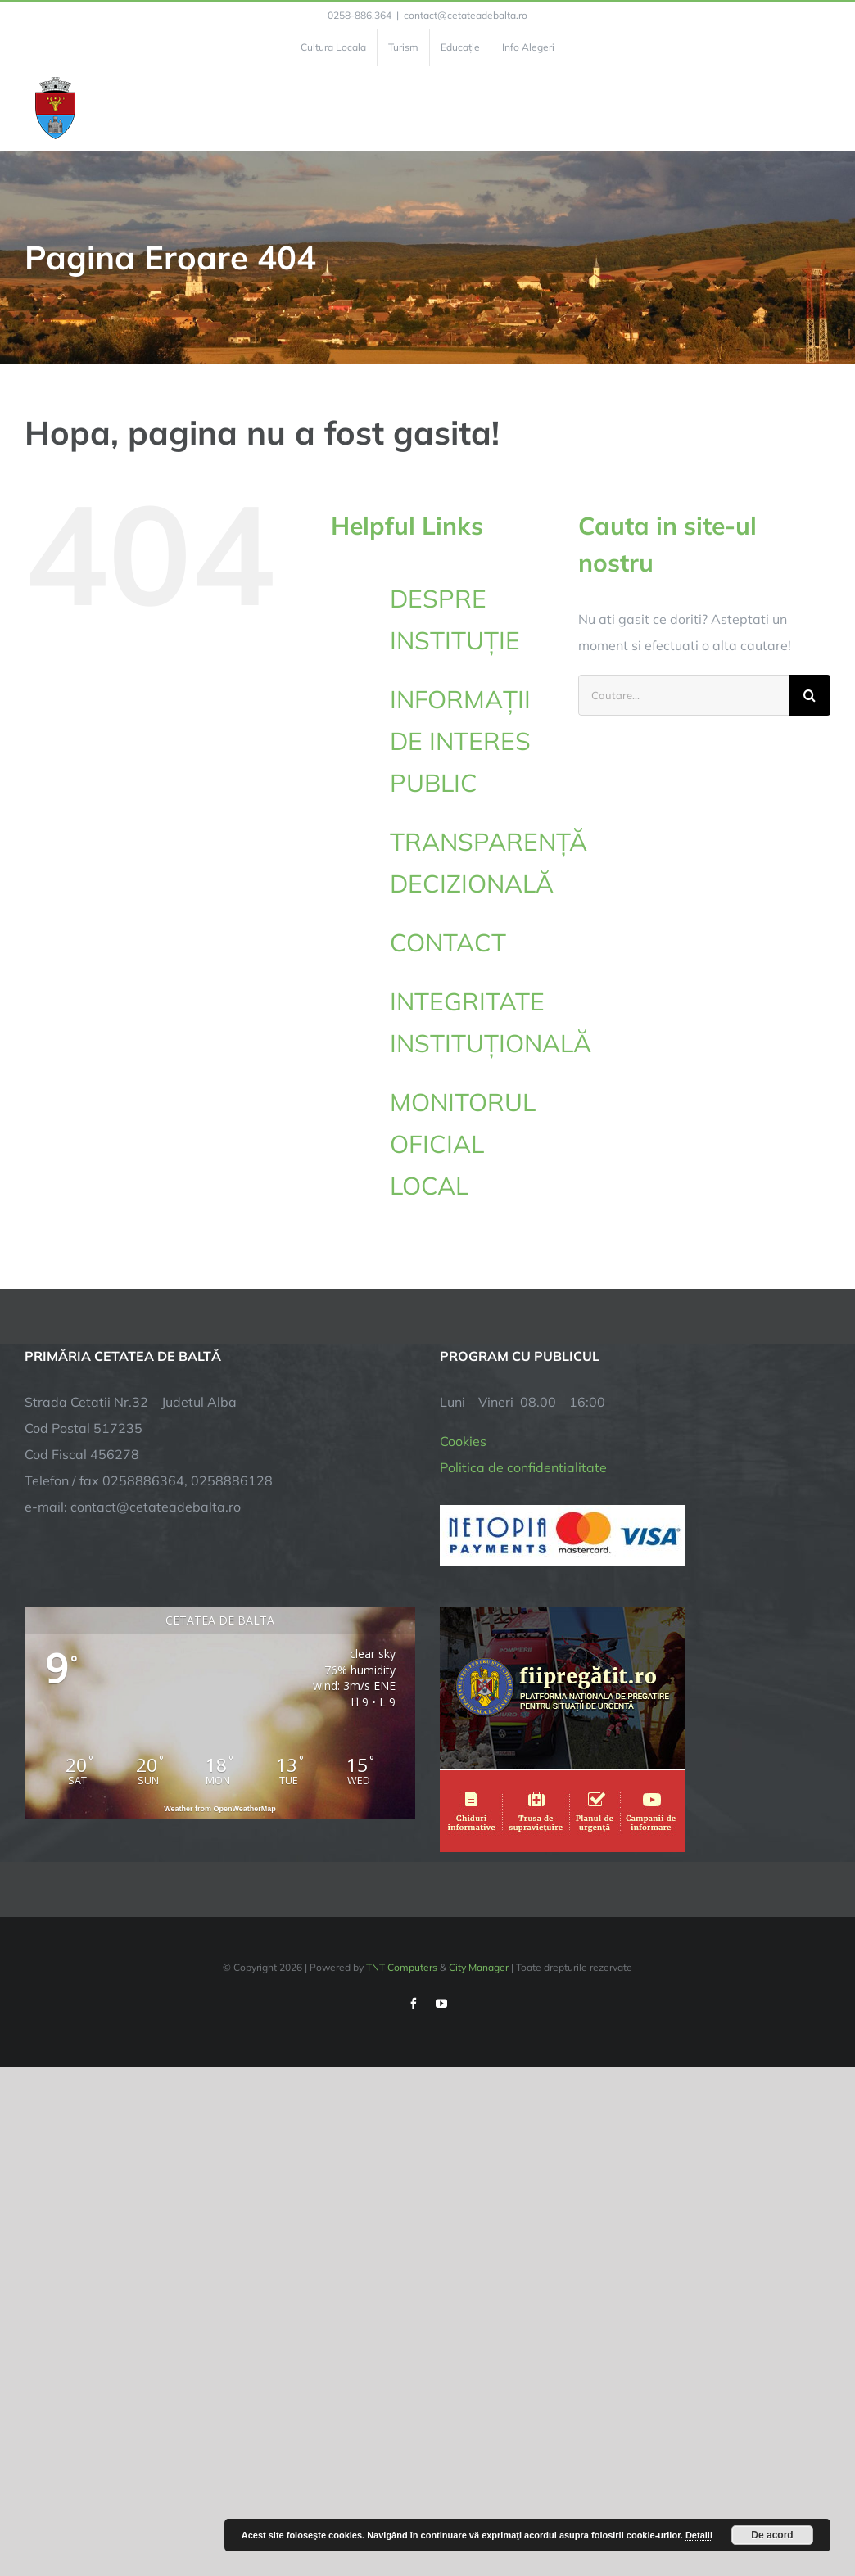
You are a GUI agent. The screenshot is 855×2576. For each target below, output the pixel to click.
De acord (772, 2535)
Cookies (463, 1441)
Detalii (698, 2535)
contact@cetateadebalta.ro (465, 15)
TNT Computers (401, 1967)
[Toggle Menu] (821, 108)
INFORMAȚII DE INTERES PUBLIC (460, 741)
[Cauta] (809, 695)
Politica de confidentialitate (523, 1467)
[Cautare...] (683, 695)
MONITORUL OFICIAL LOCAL (463, 1144)
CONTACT (448, 942)
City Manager (479, 1967)
